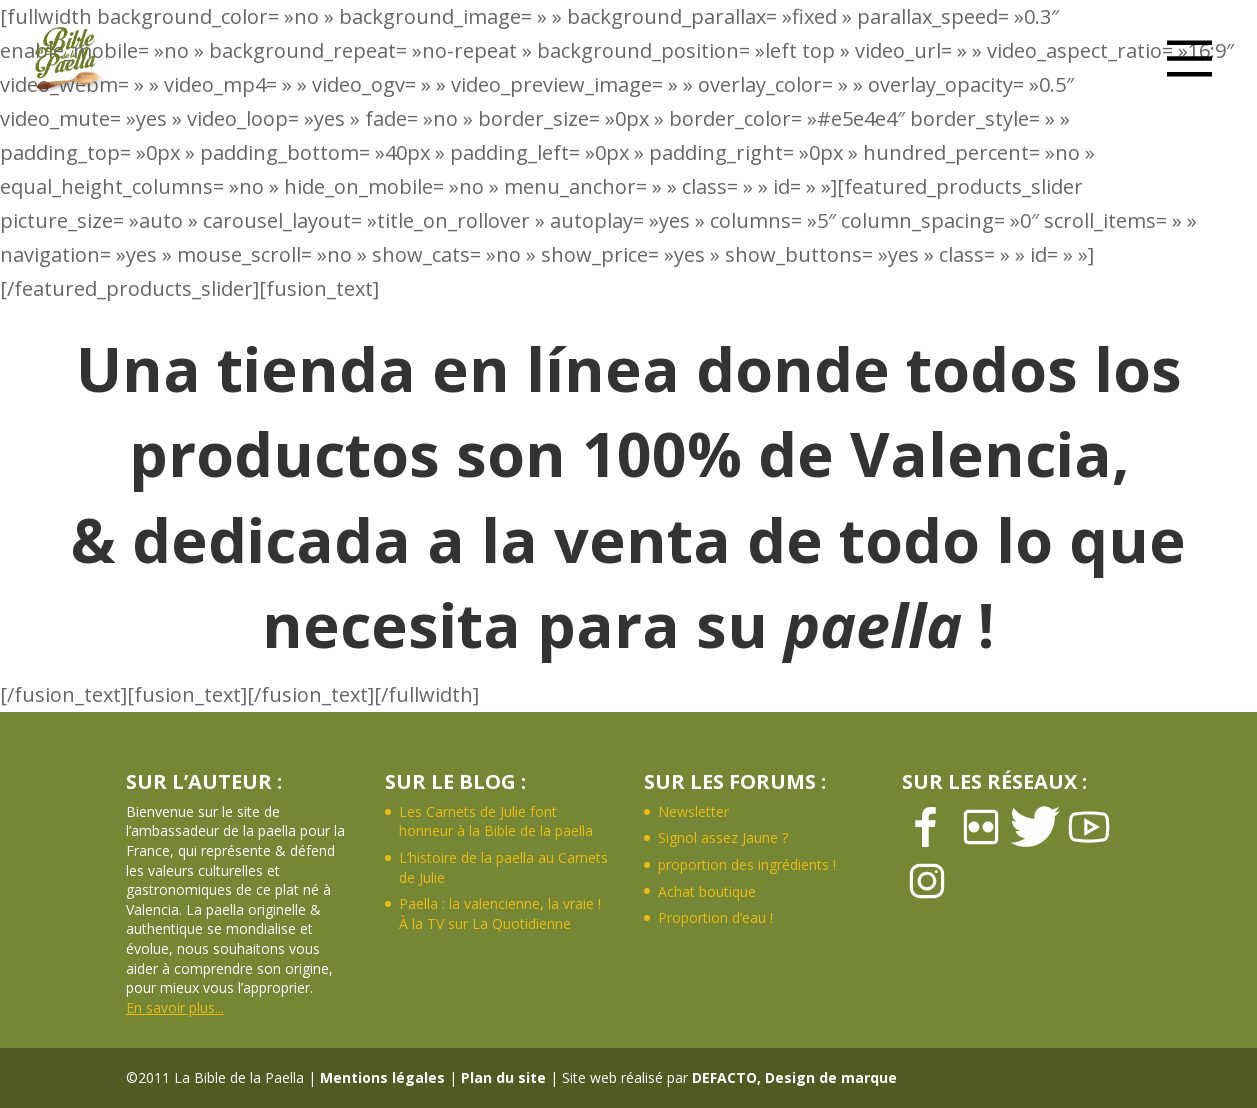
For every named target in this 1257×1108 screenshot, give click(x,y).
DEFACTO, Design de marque (794, 1077)
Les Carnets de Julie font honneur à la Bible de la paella (496, 821)
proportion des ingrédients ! (747, 864)
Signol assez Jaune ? (723, 837)
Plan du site (503, 1077)
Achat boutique (707, 891)
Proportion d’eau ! (715, 917)
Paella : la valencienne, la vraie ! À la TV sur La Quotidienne (500, 913)
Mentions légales (382, 1077)
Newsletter (693, 811)
